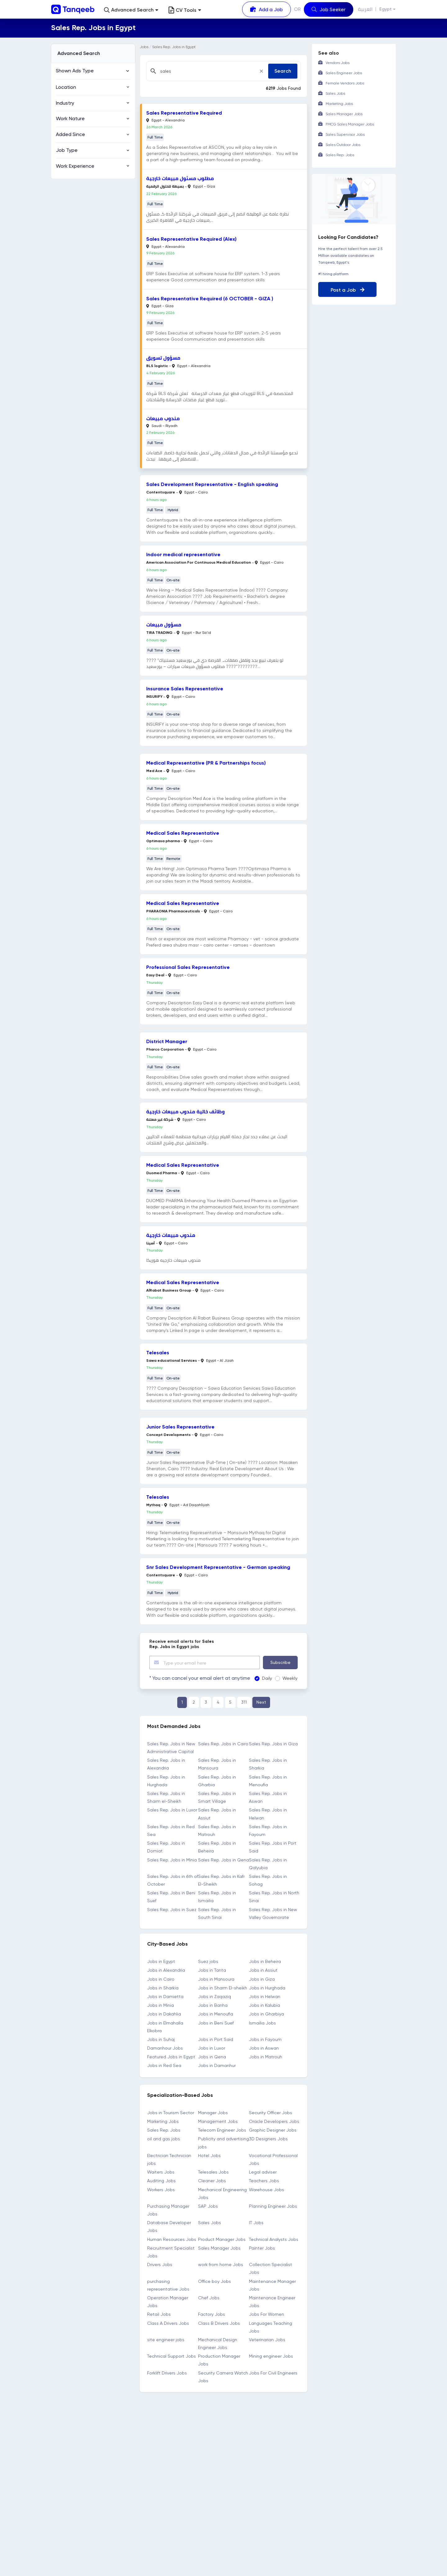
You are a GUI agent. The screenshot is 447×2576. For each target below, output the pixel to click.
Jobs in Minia (160, 2004)
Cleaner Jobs (212, 2180)
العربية (365, 9)
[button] (131, 10)
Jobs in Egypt (161, 1961)
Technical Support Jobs (171, 2355)
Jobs (144, 47)
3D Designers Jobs (268, 2138)
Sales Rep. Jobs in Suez (171, 1908)
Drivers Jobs (159, 2264)
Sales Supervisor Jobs (345, 134)
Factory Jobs (211, 2313)
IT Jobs (256, 2222)
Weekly (281, 1677)
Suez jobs (208, 1961)
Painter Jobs (262, 2247)
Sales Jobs (209, 2222)
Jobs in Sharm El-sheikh (222, 1987)
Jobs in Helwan (264, 1996)
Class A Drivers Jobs (168, 2322)
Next (261, 1701)
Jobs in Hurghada (267, 1987)
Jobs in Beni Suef (216, 2022)
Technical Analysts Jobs (273, 2238)
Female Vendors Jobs (345, 83)
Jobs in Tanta (212, 1969)
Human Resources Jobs (171, 2238)
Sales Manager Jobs (219, 2247)
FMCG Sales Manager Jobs (350, 124)
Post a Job (347, 290)
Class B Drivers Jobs (219, 2322)
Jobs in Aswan (264, 2047)
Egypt (385, 9)
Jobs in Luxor (211, 2047)
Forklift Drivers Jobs (167, 2372)
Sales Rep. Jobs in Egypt (174, 47)
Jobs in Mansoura (216, 1978)
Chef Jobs (208, 2297)
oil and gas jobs (163, 2138)
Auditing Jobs (161, 2180)
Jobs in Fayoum (265, 2039)
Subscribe (280, 1662)
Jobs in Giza (262, 1978)
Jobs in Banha (213, 2004)
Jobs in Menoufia (215, 2013)
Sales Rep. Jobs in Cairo (223, 1743)
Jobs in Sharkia (162, 1987)
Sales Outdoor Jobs (343, 145)
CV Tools (185, 10)
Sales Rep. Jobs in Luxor (172, 1809)
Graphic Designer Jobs (272, 2129)
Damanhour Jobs (165, 2047)
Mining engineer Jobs (271, 2355)
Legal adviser (263, 2171)
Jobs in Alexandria (166, 1969)
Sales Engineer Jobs (344, 73)
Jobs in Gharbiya (266, 2013)
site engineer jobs (165, 2339)
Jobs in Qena (212, 2056)
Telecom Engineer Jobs (222, 2129)
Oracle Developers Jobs (274, 2121)
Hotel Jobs (209, 2155)
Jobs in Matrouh (265, 2056)
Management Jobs (218, 2121)
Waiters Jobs (160, 2171)
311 (244, 1701)
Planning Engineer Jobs (273, 2205)
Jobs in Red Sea (164, 2065)
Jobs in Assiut (263, 1969)
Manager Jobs (213, 2112)
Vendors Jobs (338, 63)
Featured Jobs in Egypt (171, 2056)
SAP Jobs (208, 2205)
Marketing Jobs (163, 2121)
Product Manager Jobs (222, 2238)
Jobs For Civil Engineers (273, 2372)
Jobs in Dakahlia (164, 2013)
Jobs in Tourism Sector (170, 2112)
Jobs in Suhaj (161, 2039)
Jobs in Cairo (160, 1978)
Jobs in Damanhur (217, 2065)
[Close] (261, 71)
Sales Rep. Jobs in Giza (273, 1743)
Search (282, 71)
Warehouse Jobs (266, 2189)
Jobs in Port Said (215, 2039)
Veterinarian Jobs (267, 2339)
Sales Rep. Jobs (163, 2129)
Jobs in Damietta (165, 1996)
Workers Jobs (161, 2189)
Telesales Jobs (213, 2171)
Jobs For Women (266, 2313)
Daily (259, 1677)
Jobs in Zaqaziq (214, 1996)
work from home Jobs (220, 2264)
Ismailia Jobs (262, 2022)
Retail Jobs (159, 2313)
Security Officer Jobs (270, 2112)
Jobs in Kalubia (264, 2004)
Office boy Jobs (214, 2280)
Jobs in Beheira (265, 1961)
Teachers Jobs (264, 2180)
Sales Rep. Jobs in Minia (172, 1859)
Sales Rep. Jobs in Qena (223, 1859)
